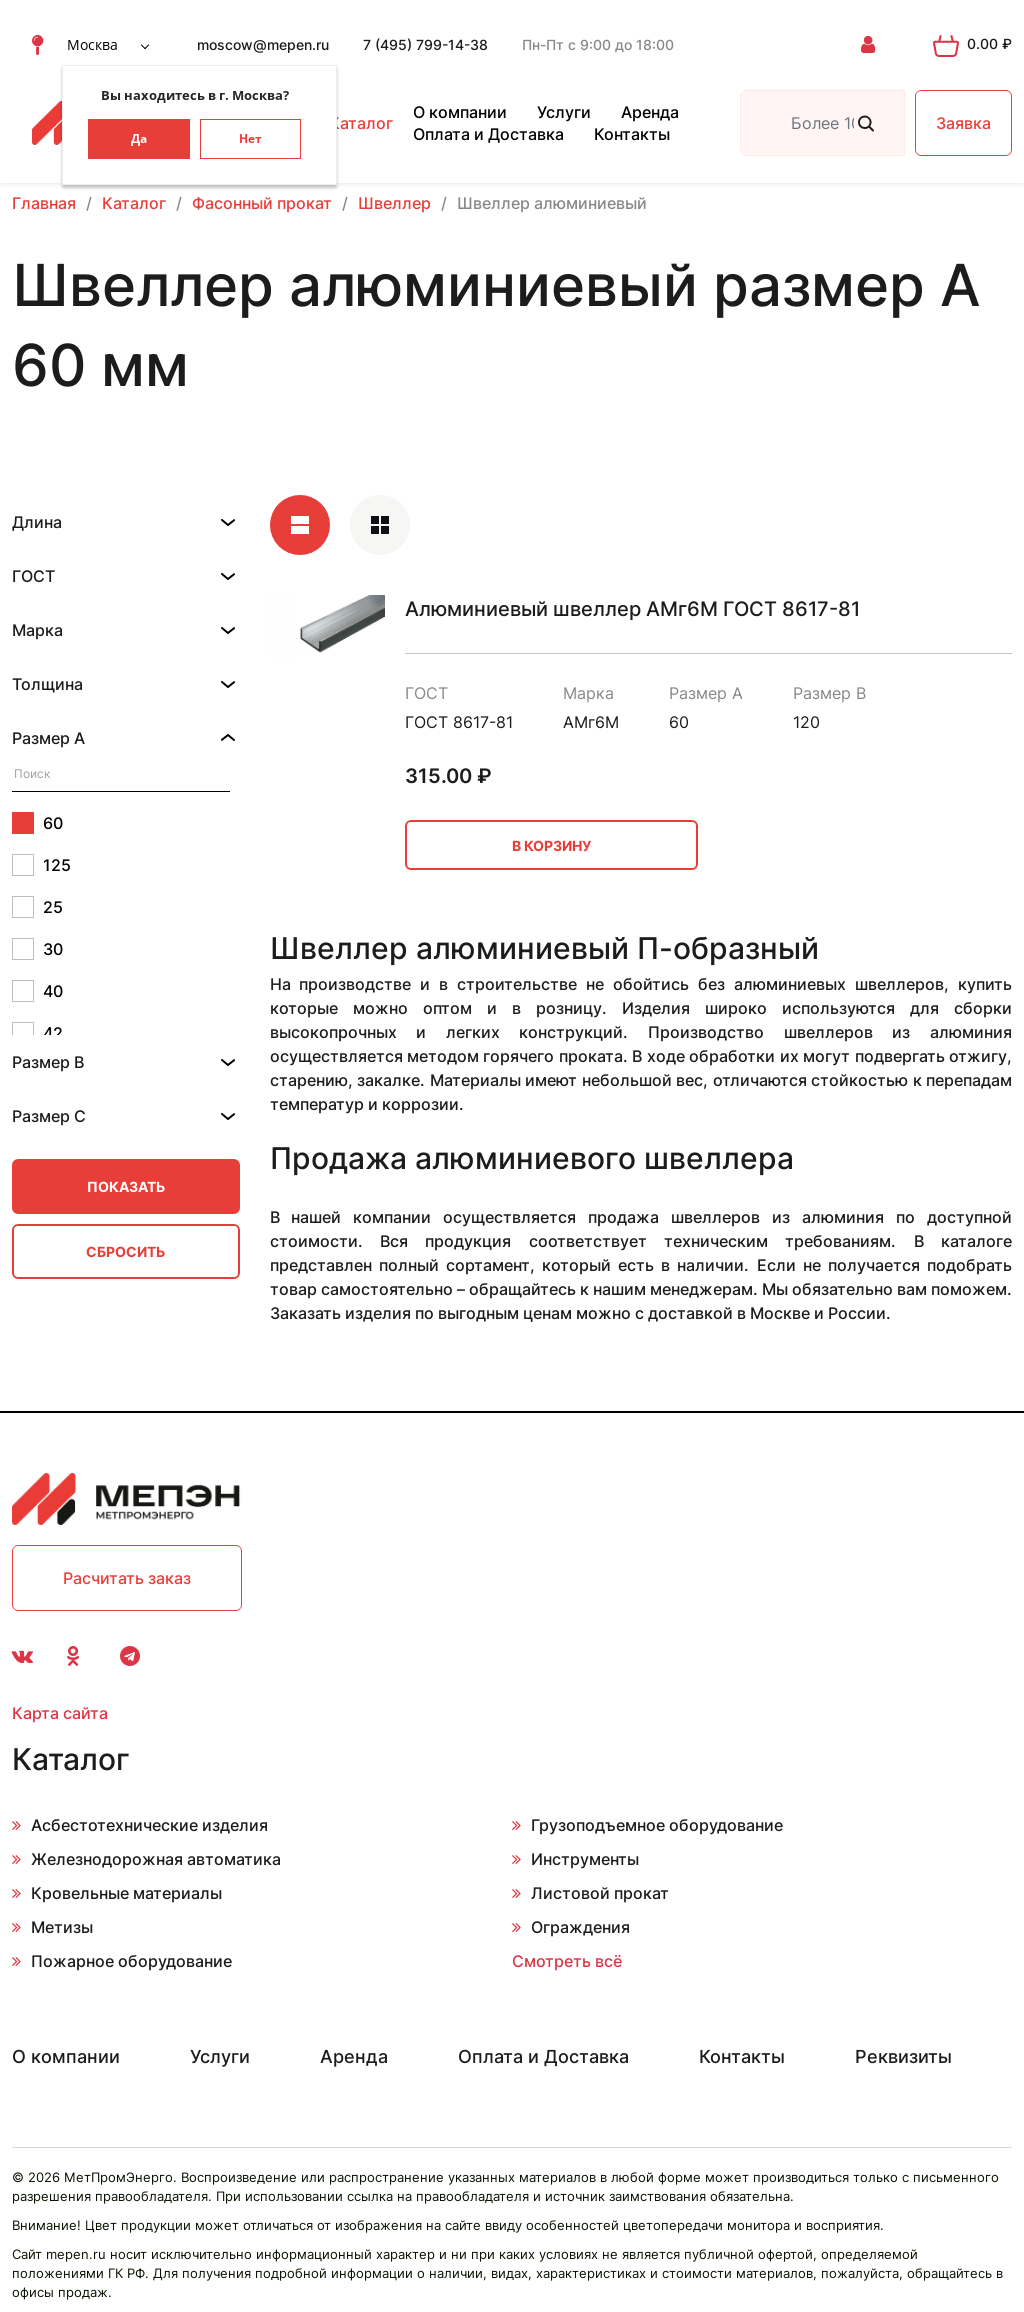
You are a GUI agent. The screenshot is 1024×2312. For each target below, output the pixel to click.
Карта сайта (60, 1713)
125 (41, 865)
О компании (460, 112)
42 (37, 1033)
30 (37, 949)
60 (37, 823)
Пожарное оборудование (131, 1961)
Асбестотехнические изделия (149, 1825)
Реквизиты (903, 2056)
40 (37, 991)
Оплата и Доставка (488, 134)
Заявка (963, 123)
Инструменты (585, 1859)
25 (37, 907)
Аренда (650, 112)
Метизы (62, 1927)
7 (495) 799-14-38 (425, 44)
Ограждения (580, 1927)
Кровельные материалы (126, 1893)
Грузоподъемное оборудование (657, 1825)
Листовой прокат (600, 1893)
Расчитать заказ (127, 1578)
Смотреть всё (567, 1961)
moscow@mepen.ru (263, 44)
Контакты (632, 134)
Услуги (564, 112)
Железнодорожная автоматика (156, 1859)
